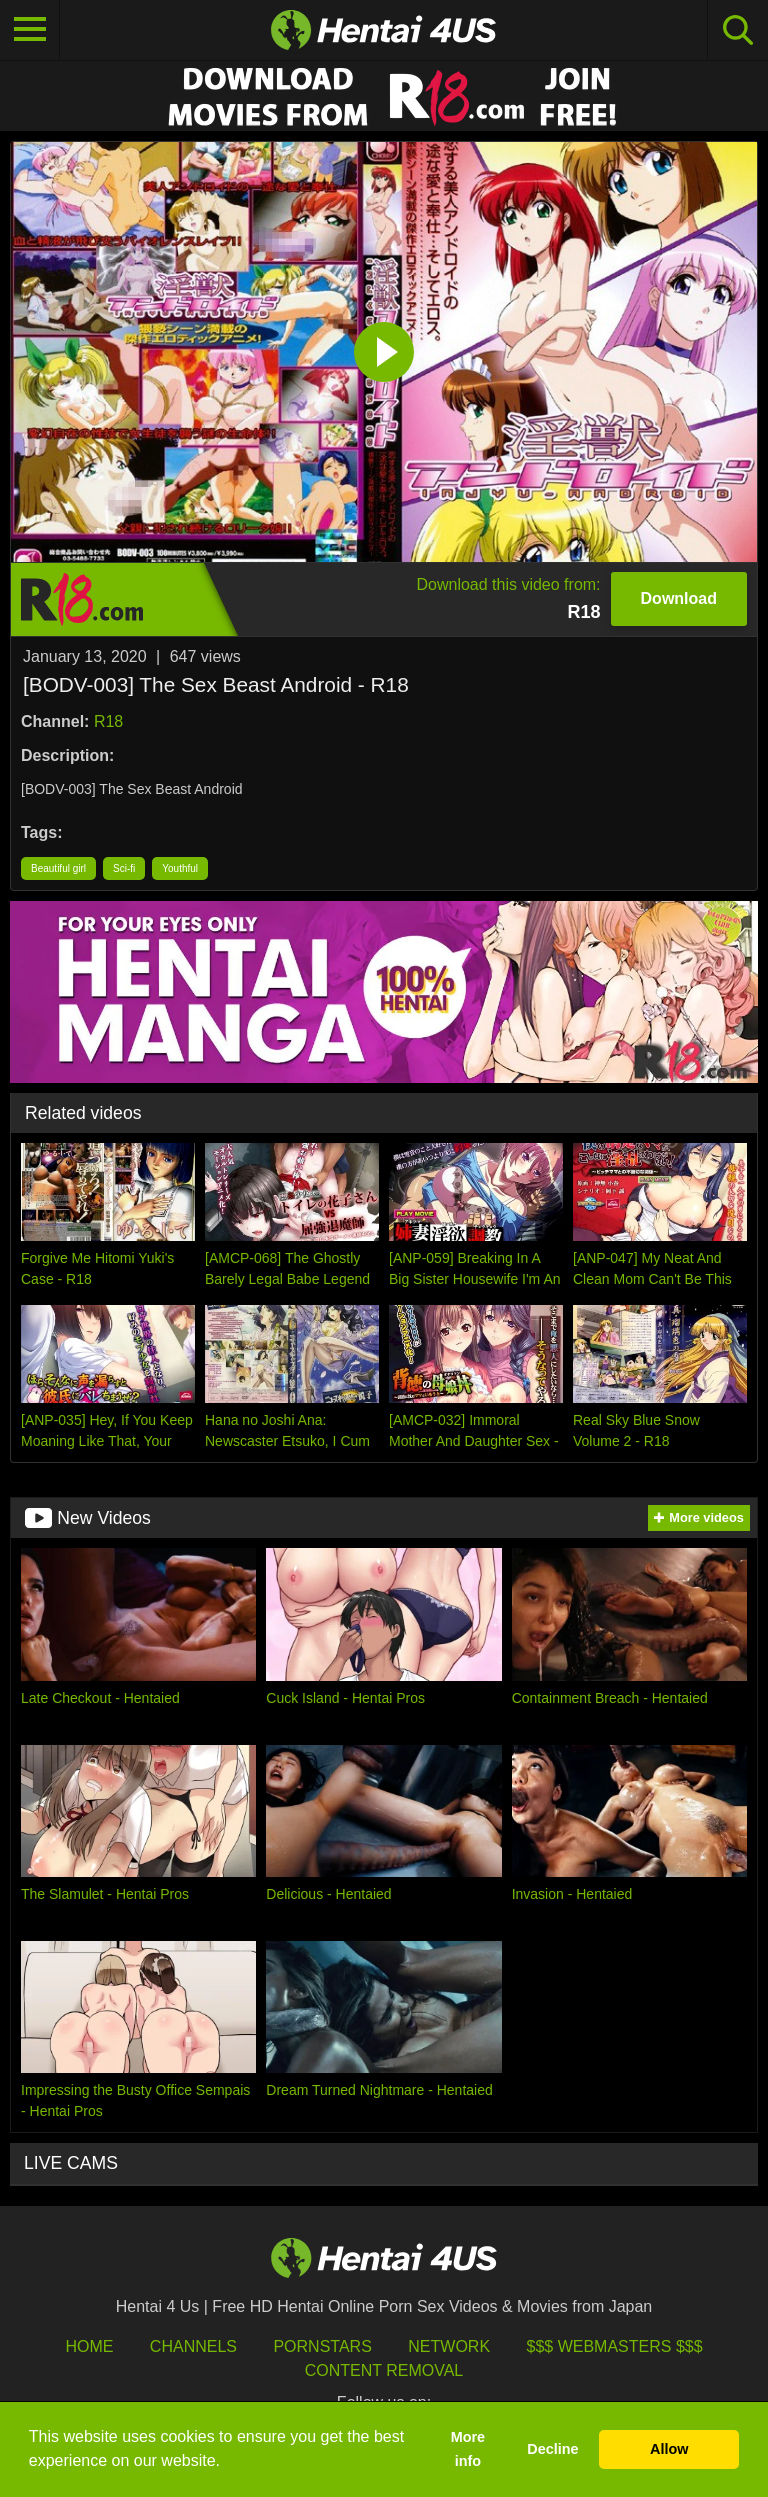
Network (449, 2346)
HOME (89, 2346)
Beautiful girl (58, 868)
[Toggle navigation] (30, 30)
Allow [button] (669, 2449)
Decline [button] (552, 2449)
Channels (193, 2346)
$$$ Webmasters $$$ (615, 2346)
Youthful (180, 868)
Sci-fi (124, 868)
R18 (108, 721)
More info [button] (468, 2449)
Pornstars (322, 2346)
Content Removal (384, 2370)
